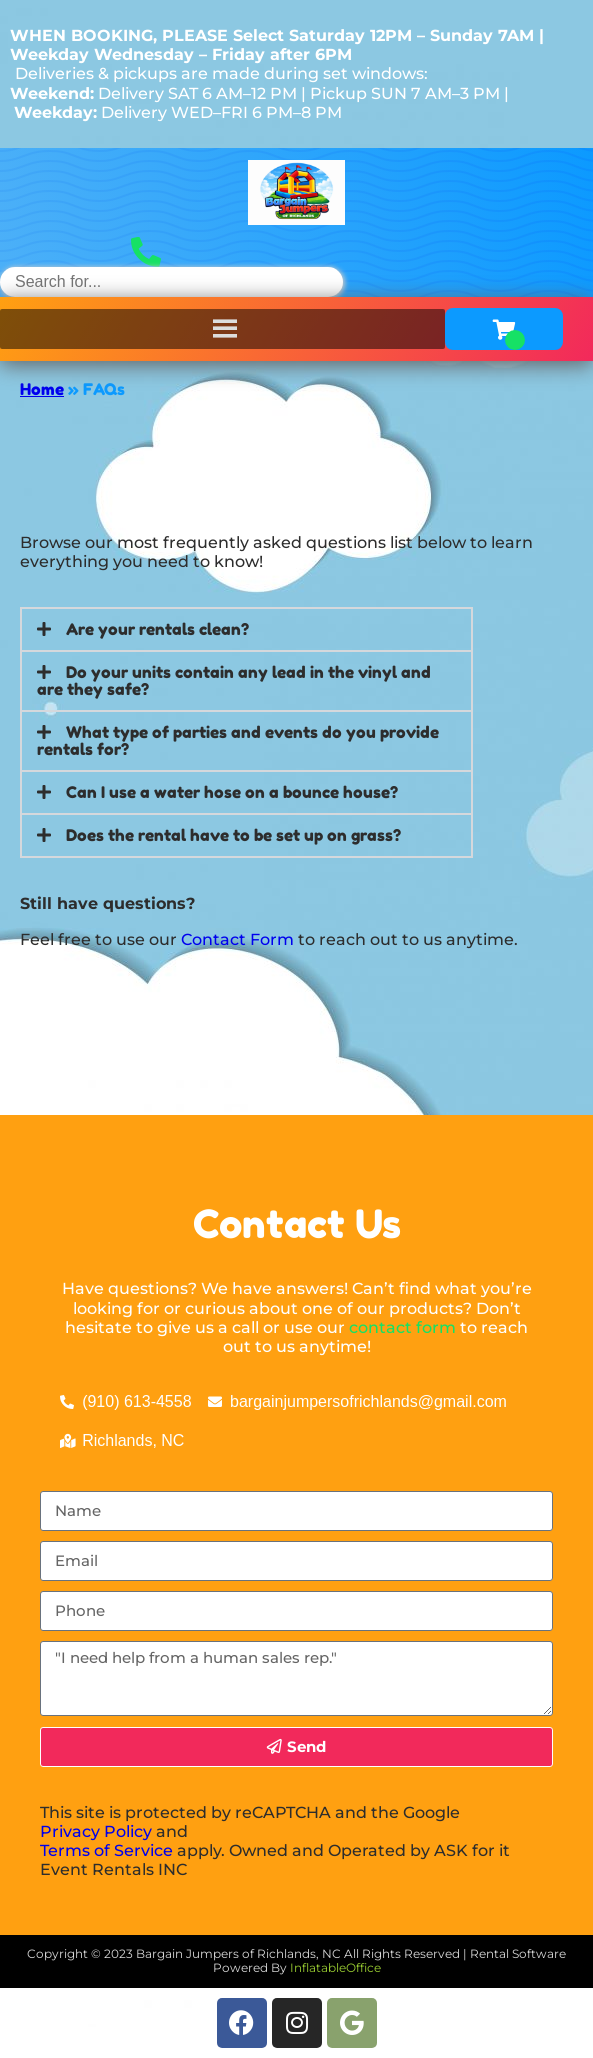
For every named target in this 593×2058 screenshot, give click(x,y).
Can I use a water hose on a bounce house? (232, 792)
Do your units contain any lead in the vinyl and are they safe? (234, 680)
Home (42, 389)
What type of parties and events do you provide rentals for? (238, 740)
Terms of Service (106, 1850)
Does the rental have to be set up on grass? (233, 835)
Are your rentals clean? (157, 629)
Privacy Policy (96, 1831)
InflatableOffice (335, 1967)
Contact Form (237, 939)
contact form (402, 1327)
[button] (246, 629)
